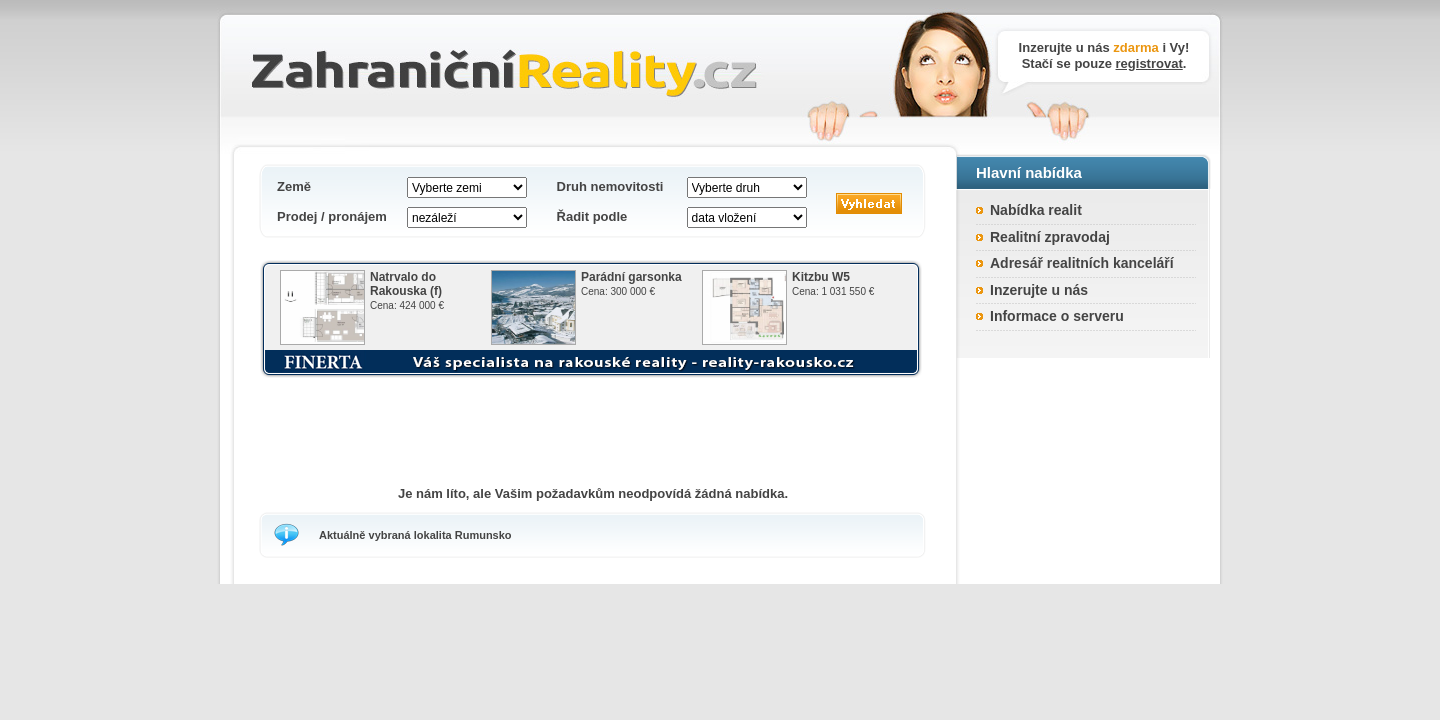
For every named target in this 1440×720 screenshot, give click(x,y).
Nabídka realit (1036, 210)
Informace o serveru (1057, 316)
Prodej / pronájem (332, 216)
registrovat (1149, 63)
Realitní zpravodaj (1050, 237)
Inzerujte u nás (1039, 290)
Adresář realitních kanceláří (1082, 263)
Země (294, 186)
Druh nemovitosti (610, 186)
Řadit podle (592, 216)
